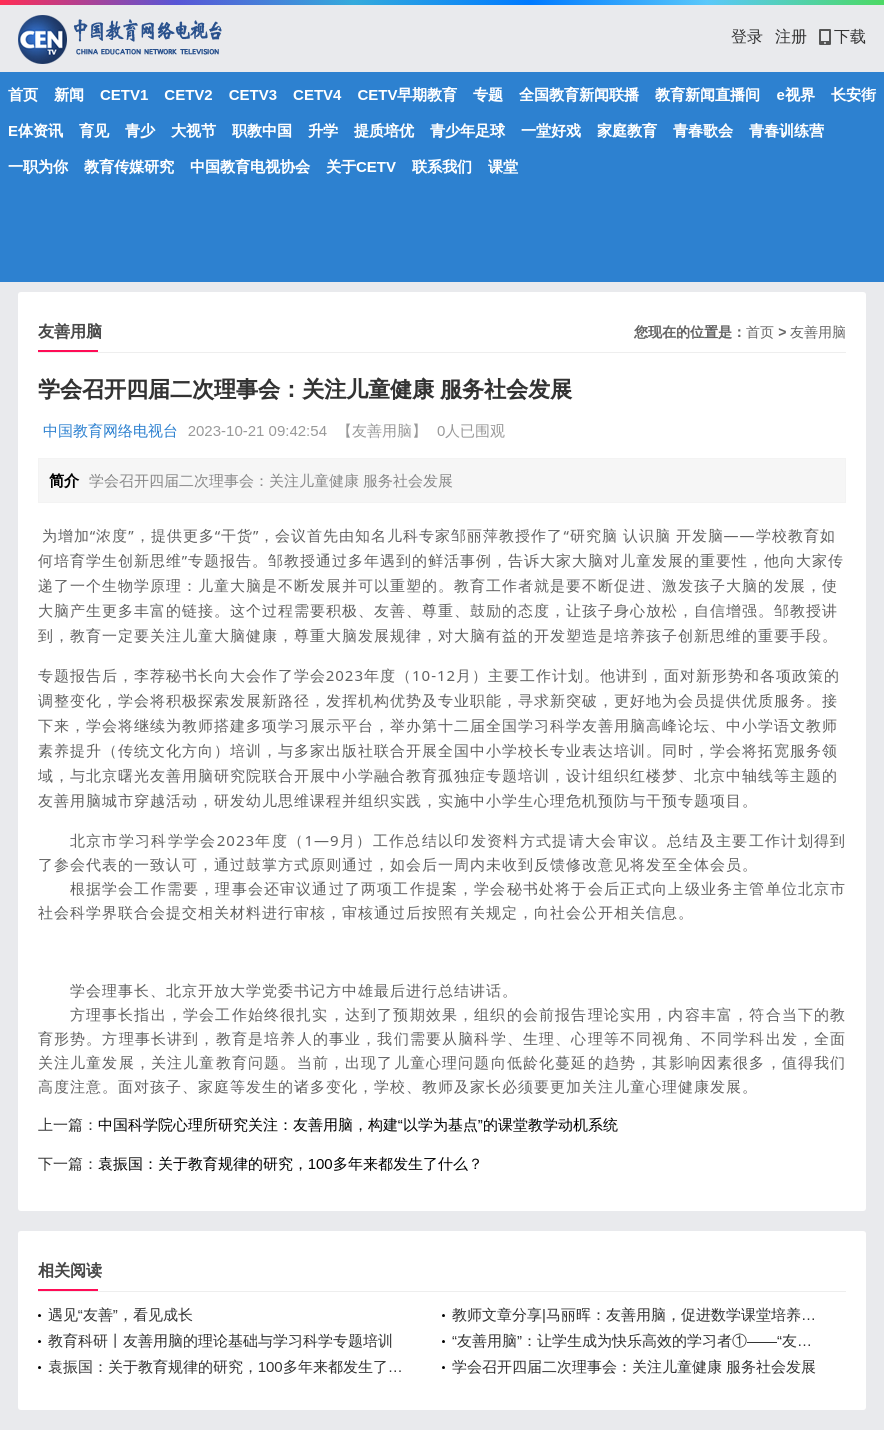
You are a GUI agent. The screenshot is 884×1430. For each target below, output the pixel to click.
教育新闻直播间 (707, 94)
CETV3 (253, 94)
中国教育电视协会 (250, 166)
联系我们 (442, 166)
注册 (791, 36)
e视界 (795, 94)
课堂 (503, 166)
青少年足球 (467, 130)
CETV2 (188, 94)
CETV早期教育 (407, 94)
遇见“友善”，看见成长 (120, 1314)
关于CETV (361, 166)
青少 (140, 130)
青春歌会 (703, 130)
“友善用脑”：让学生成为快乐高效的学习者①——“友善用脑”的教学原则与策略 (634, 1340)
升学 (323, 130)
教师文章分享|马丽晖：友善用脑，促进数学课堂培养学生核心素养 (634, 1314)
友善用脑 (818, 332)
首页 (23, 94)
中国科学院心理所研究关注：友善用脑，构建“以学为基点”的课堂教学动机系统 (358, 1124)
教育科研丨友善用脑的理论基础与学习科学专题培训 (220, 1340)
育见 (94, 130)
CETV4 (317, 94)
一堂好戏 (551, 130)
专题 (488, 94)
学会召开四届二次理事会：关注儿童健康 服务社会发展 (634, 1366)
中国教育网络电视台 (110, 430)
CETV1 (124, 94)
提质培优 (384, 130)
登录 (747, 36)
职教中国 (262, 130)
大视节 (193, 130)
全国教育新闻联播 (579, 94)
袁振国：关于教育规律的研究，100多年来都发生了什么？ (290, 1163)
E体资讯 (35, 130)
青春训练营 (786, 130)
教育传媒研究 (129, 166)
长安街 (853, 94)
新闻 (69, 94)
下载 (842, 36)
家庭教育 (627, 130)
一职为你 (38, 166)
